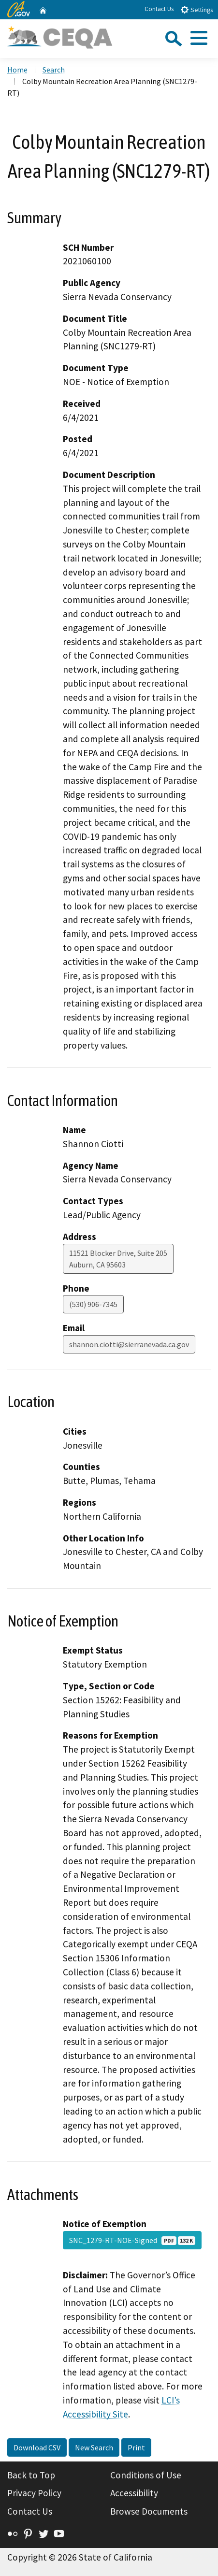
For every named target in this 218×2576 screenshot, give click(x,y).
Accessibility (134, 2493)
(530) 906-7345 (93, 1304)
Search (54, 69)
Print (136, 2447)
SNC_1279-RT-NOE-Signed (132, 2240)
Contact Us (159, 9)
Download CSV (37, 2447)
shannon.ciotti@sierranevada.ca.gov (129, 1344)
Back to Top (31, 2475)
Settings (196, 9)
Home (17, 69)
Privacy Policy (34, 2493)
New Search (94, 2447)
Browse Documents (149, 2511)
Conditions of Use (145, 2475)
